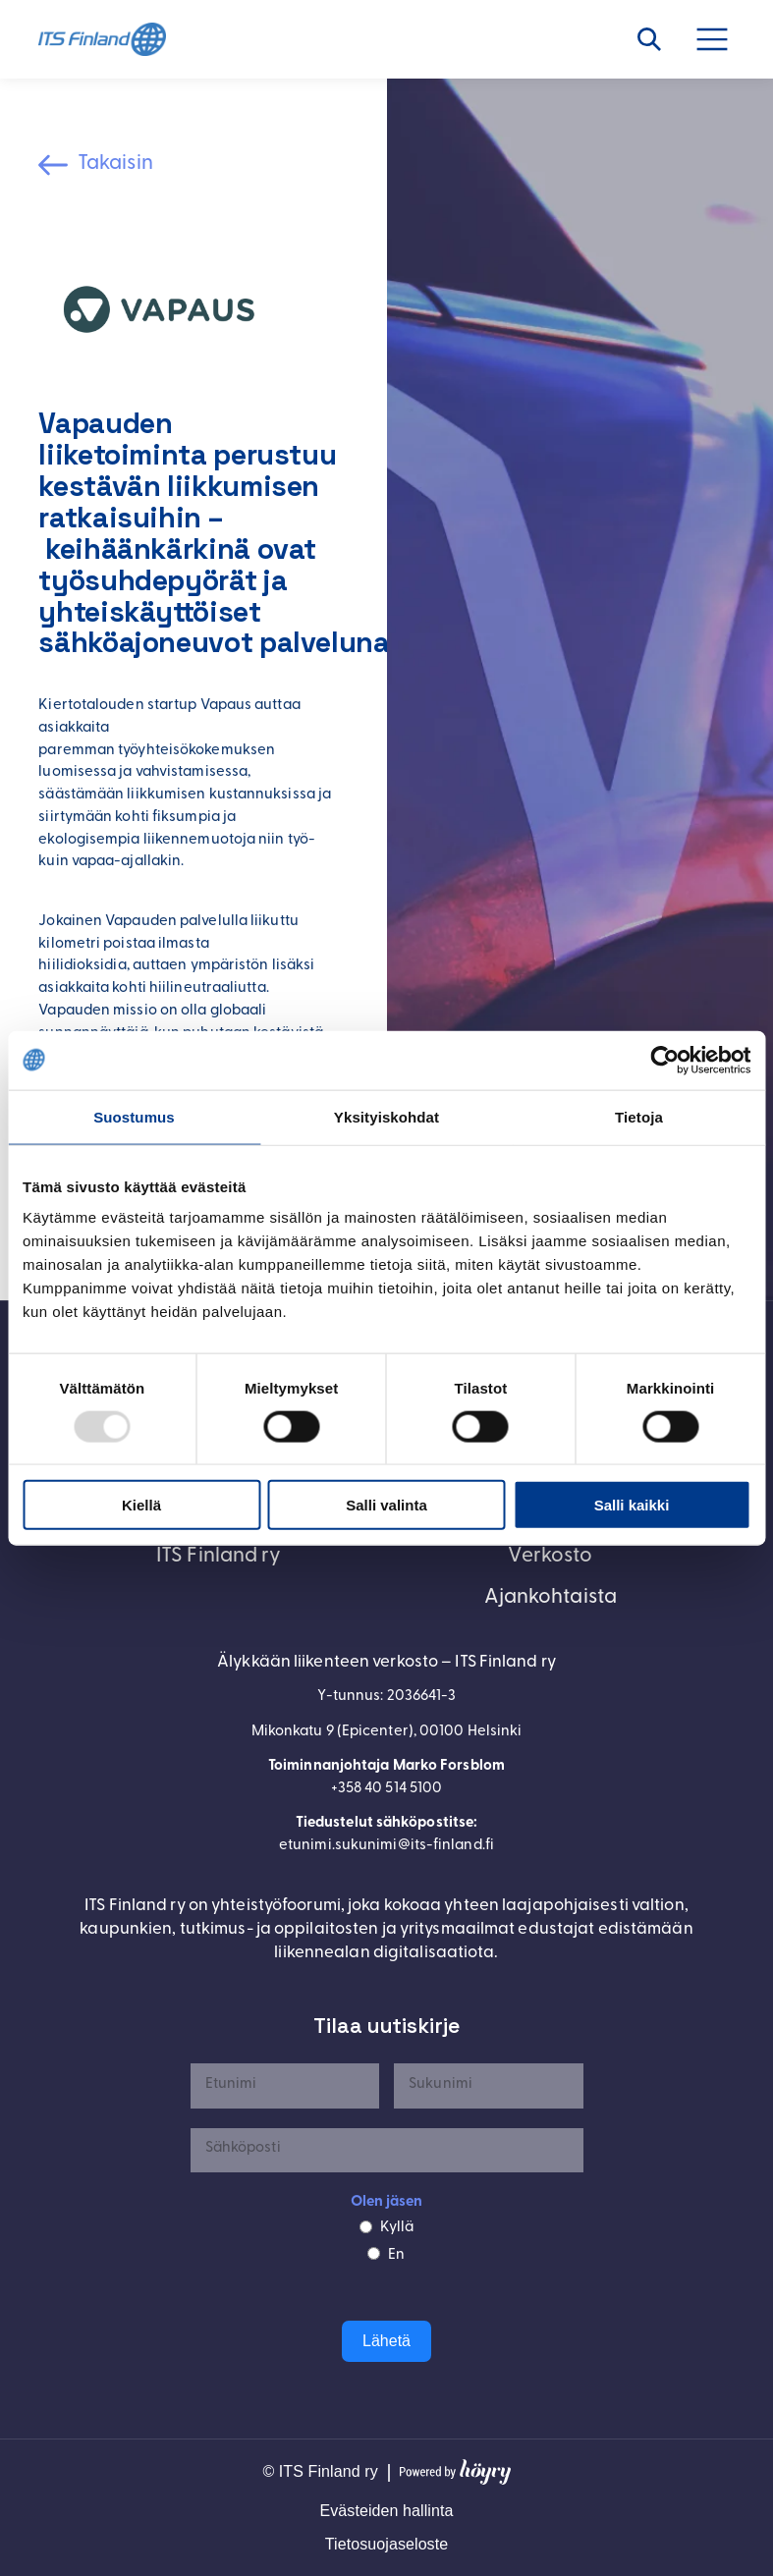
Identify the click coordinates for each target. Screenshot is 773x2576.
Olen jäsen (387, 2202)
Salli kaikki (632, 1505)
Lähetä (386, 2340)
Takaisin (115, 163)
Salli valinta (386, 1505)
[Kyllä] (365, 2226)
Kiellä (141, 1505)
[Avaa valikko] (723, 39)
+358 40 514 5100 (387, 1788)
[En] (373, 2253)
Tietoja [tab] (639, 1116)
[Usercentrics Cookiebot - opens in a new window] (664, 1059)
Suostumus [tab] (134, 1116)
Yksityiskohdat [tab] (386, 1116)
